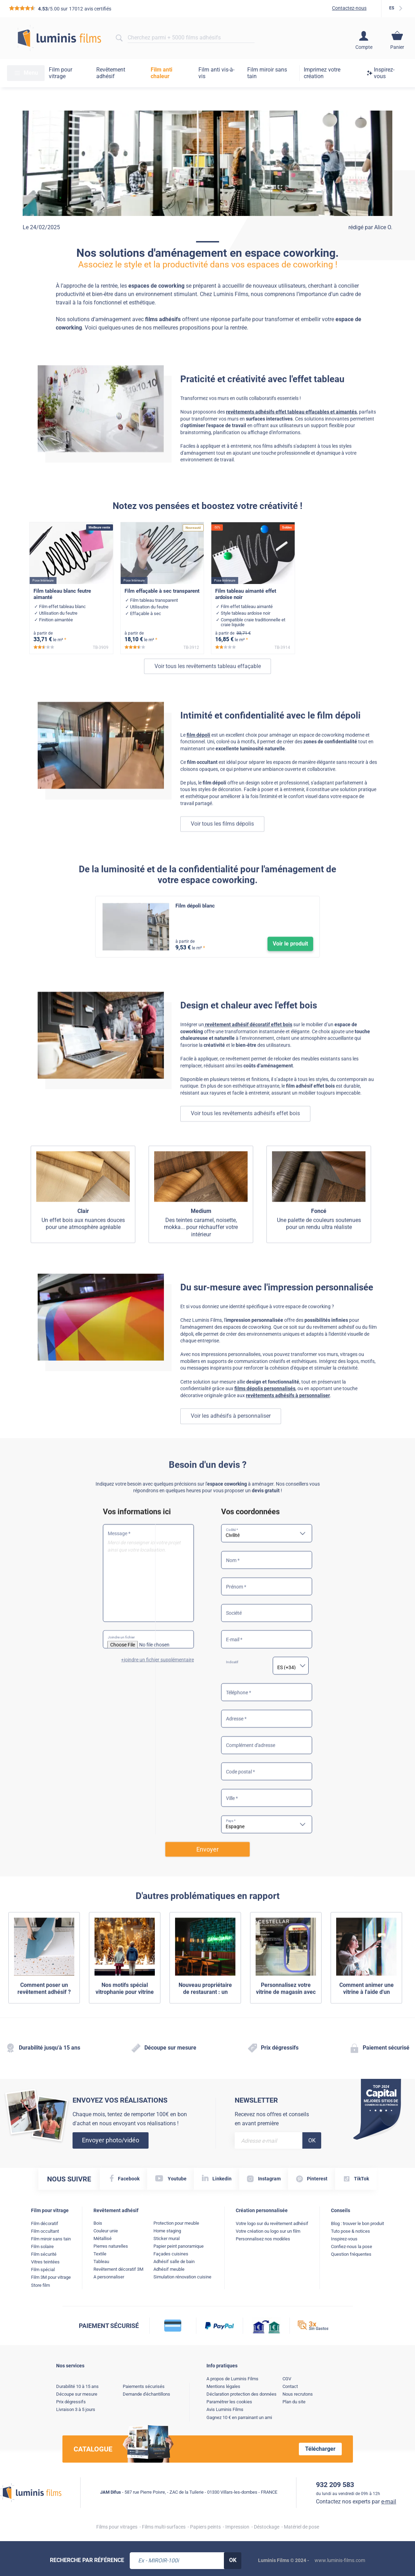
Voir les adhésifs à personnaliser (231, 1450)
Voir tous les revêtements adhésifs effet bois (245, 1143)
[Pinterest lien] (311, 2179)
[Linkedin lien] (216, 2179)
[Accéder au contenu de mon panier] (397, 38)
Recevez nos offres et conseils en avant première (272, 2119)
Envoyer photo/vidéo (110, 2140)
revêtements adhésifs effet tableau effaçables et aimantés (291, 437)
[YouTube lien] (170, 2179)
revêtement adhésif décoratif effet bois (248, 1054)
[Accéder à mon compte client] (363, 38)
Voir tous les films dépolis (222, 854)
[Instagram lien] (263, 2179)
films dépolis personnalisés (264, 1422)
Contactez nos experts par (356, 2501)
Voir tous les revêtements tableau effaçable (207, 704)
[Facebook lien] (123, 2179)
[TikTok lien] (356, 2179)
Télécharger (320, 2449)
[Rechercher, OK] (232, 2560)
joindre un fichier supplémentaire (159, 1743)
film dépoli (198, 765)
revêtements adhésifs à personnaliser (288, 1429)
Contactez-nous (349, 8)
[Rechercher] (119, 38)
